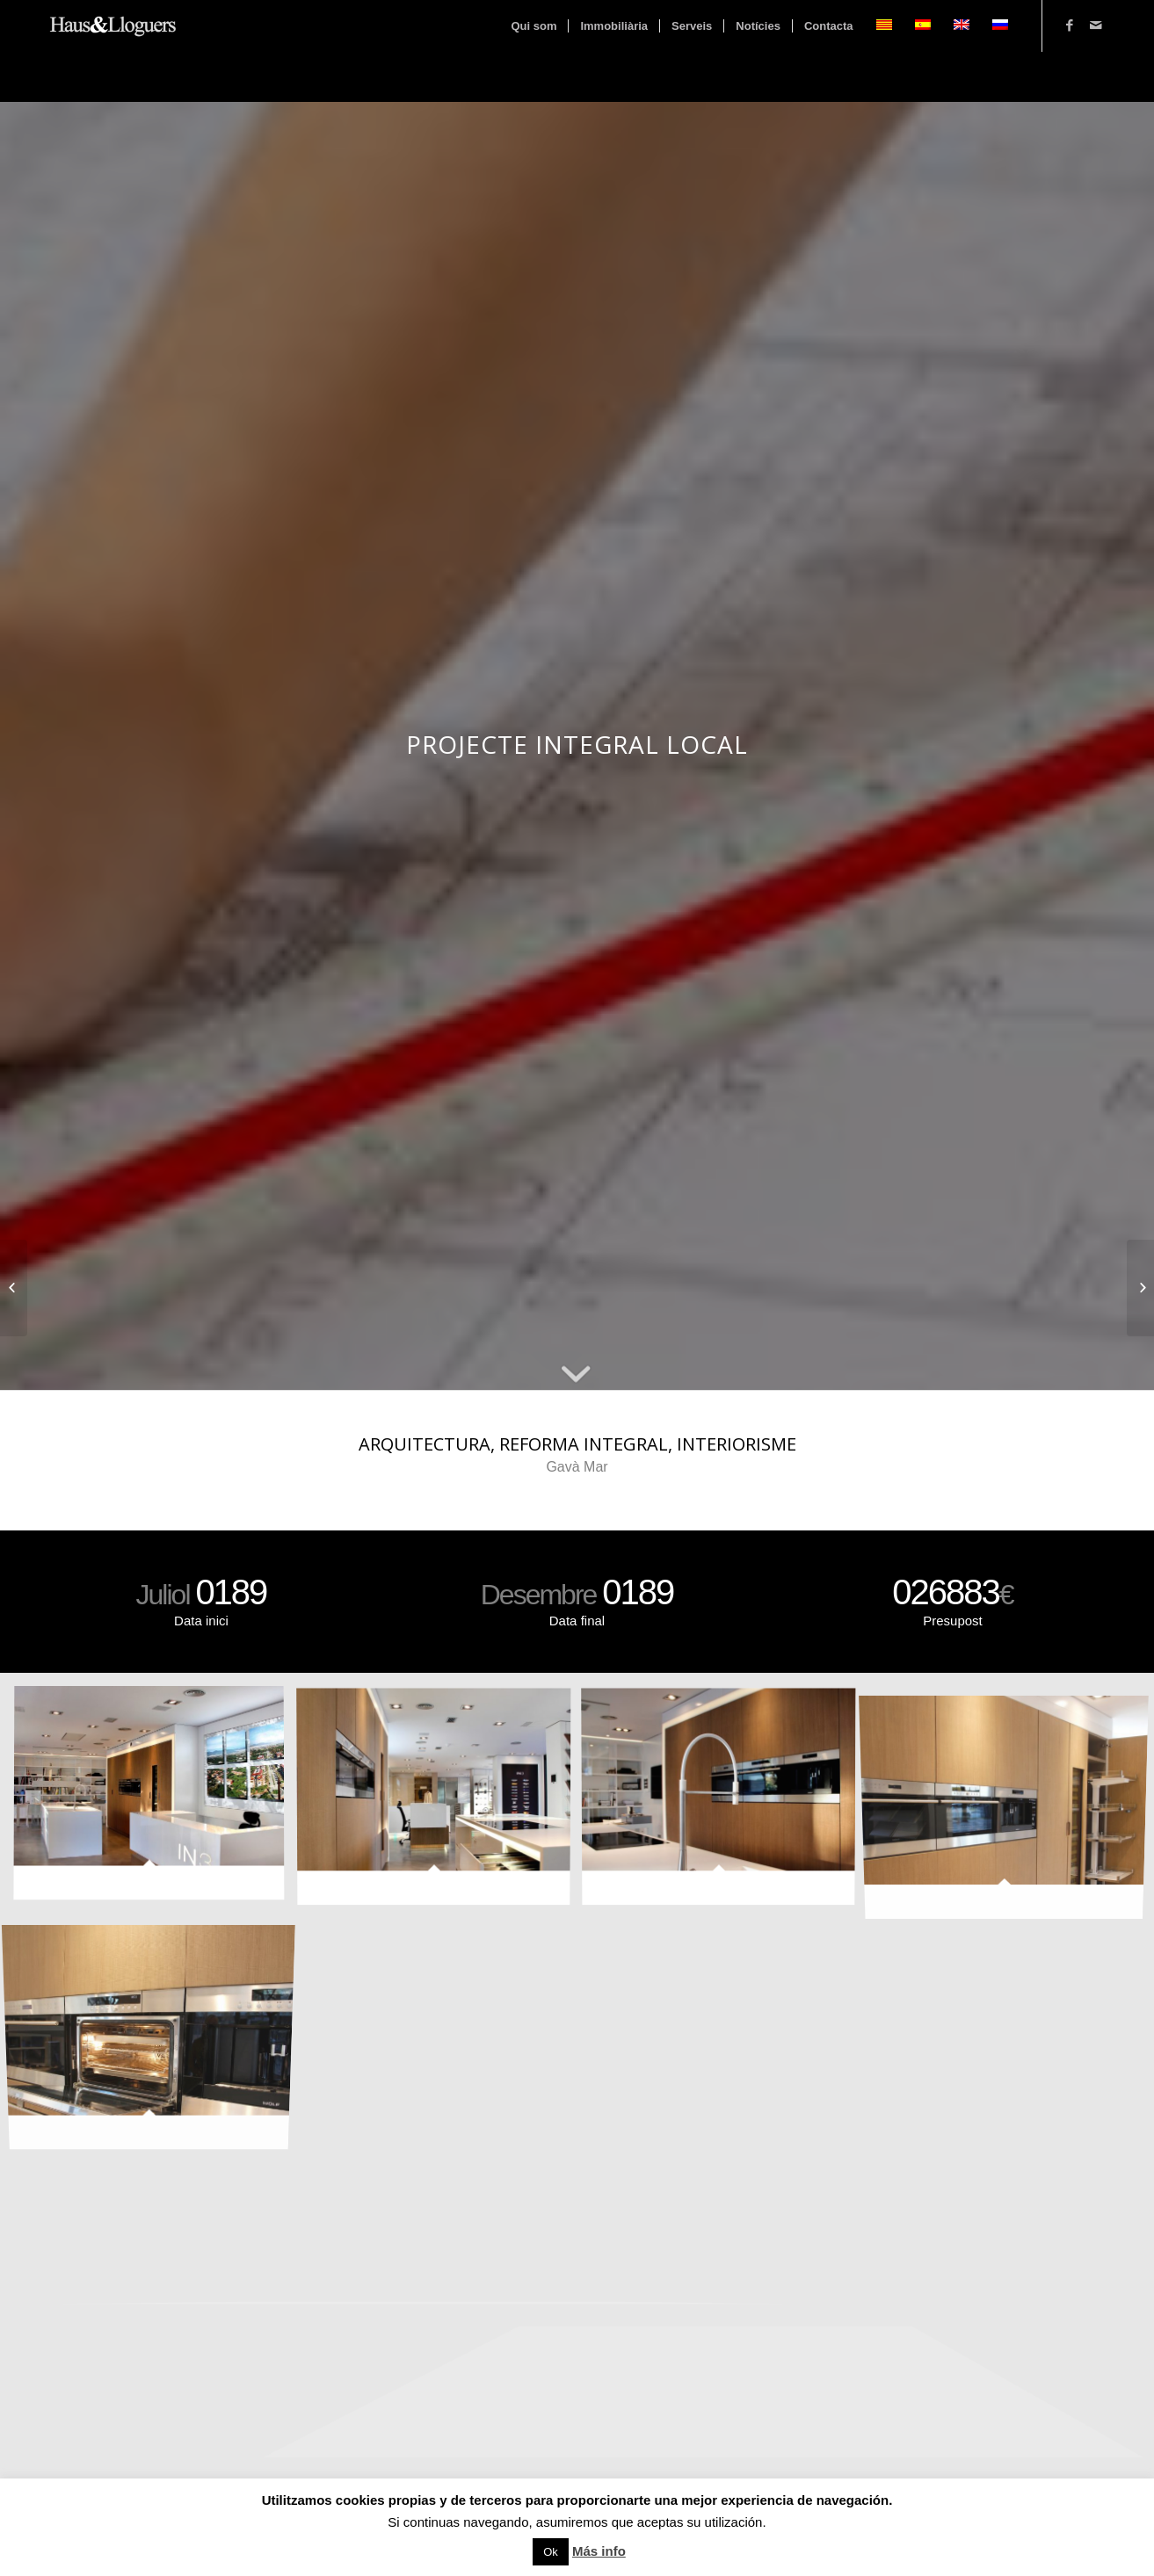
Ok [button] (550, 2551)
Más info (599, 2550)
